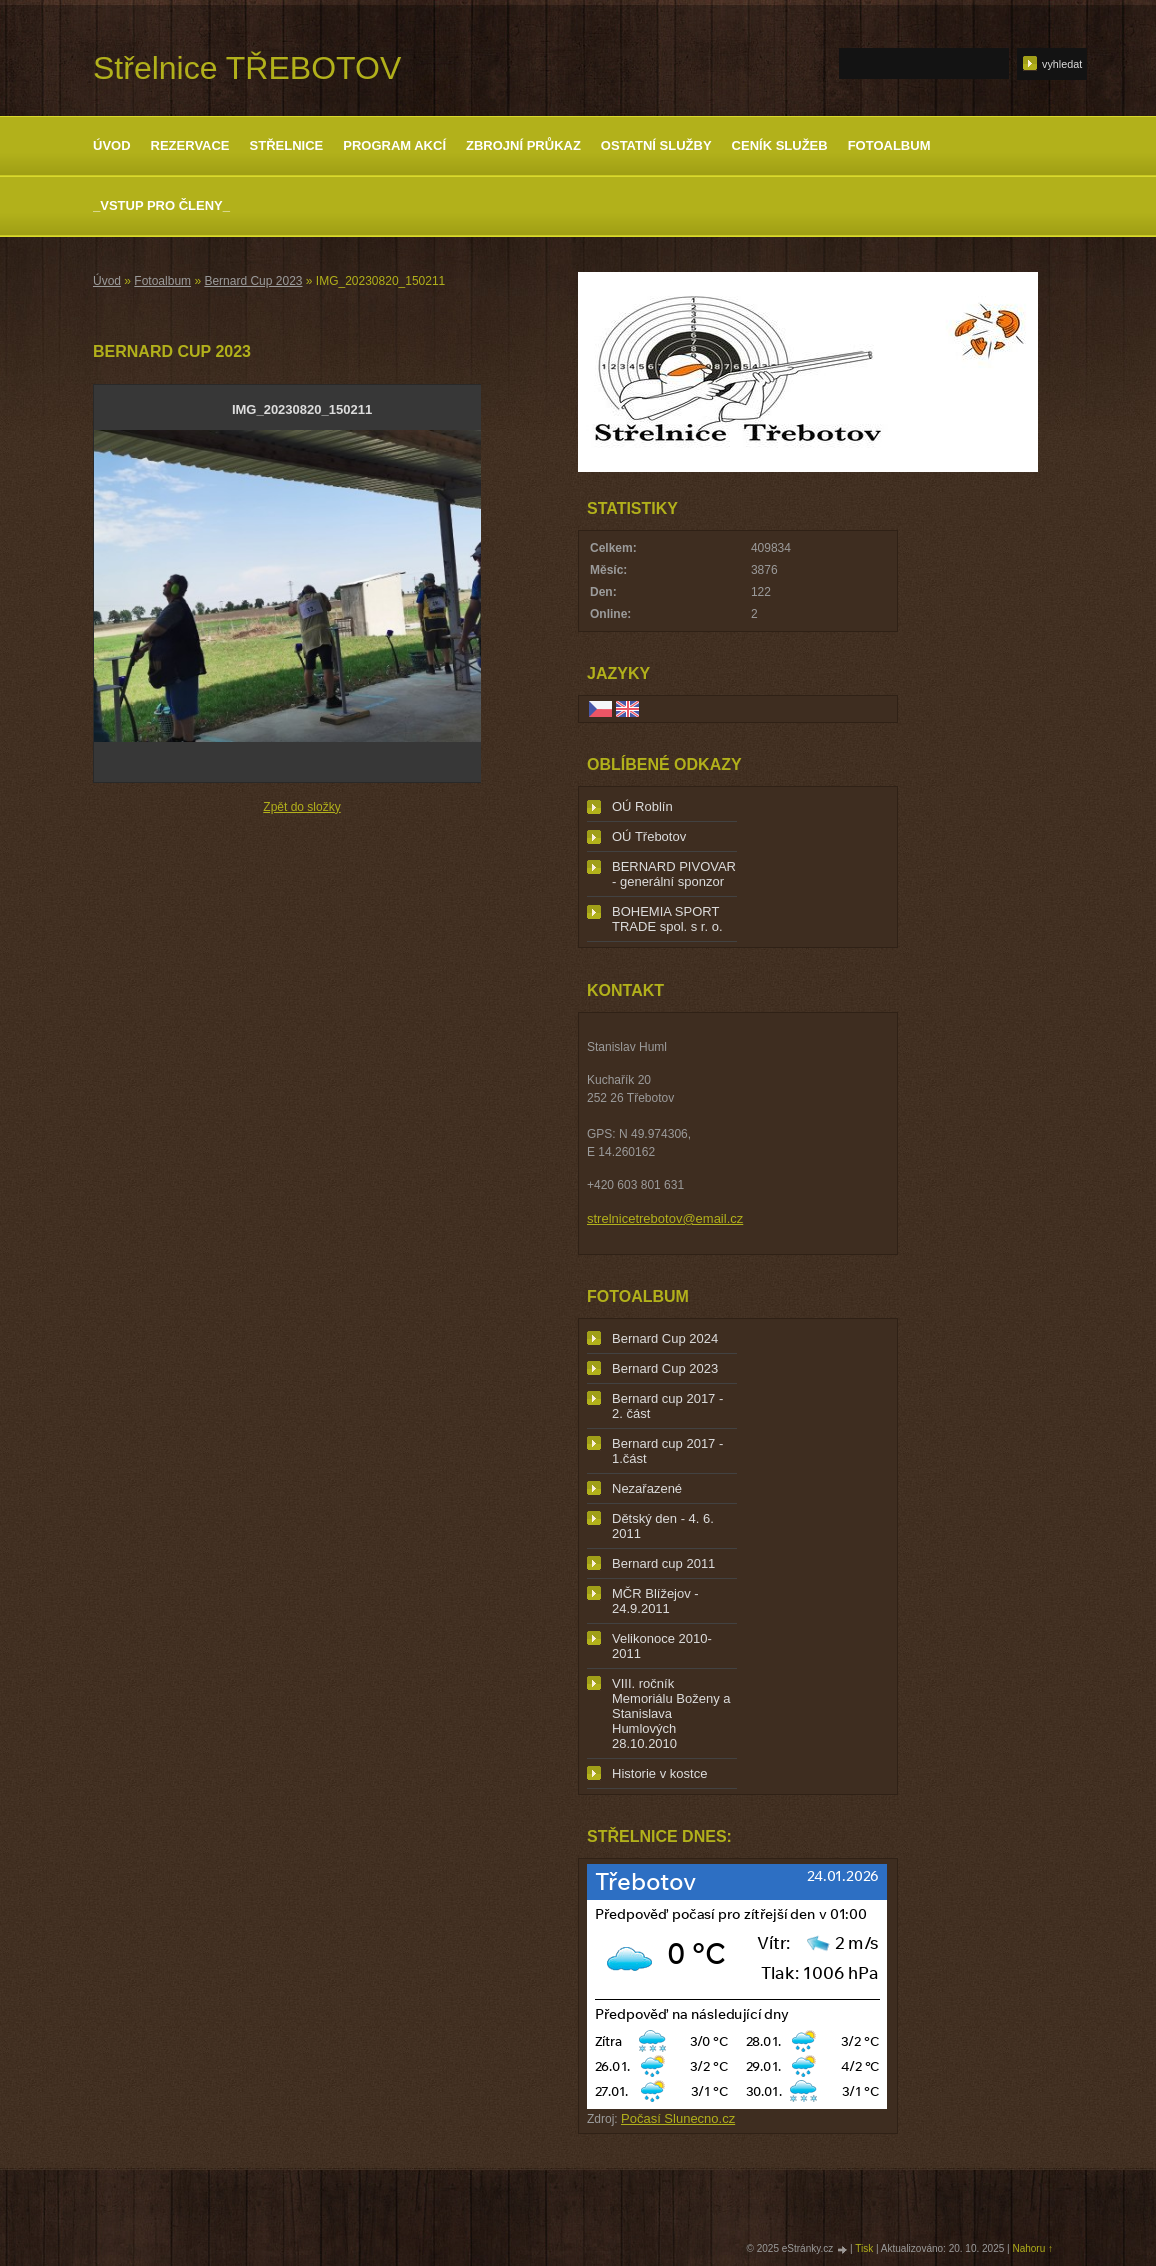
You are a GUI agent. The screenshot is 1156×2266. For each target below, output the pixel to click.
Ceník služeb (780, 145)
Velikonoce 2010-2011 (662, 1646)
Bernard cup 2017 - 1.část (667, 1451)
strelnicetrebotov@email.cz (665, 1218)
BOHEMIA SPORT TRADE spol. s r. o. (667, 919)
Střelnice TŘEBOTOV (247, 68)
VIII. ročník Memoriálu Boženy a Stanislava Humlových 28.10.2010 (671, 1713)
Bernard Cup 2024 (665, 1338)
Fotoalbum (889, 145)
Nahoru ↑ (1032, 2248)
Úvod (112, 145)
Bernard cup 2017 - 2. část (667, 1406)
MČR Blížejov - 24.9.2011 (655, 1601)
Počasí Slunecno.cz (678, 2118)
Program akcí (394, 145)
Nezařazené (647, 1488)
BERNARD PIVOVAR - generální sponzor (674, 874)
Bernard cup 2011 (663, 1563)
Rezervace (190, 145)
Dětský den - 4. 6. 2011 (663, 1526)
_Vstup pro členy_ (161, 205)
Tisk (864, 2248)
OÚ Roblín (642, 806)
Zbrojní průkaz (523, 145)
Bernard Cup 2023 (253, 281)
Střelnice (287, 145)
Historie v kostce (659, 1773)
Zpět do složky (301, 807)
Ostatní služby (656, 145)
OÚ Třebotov (649, 836)
